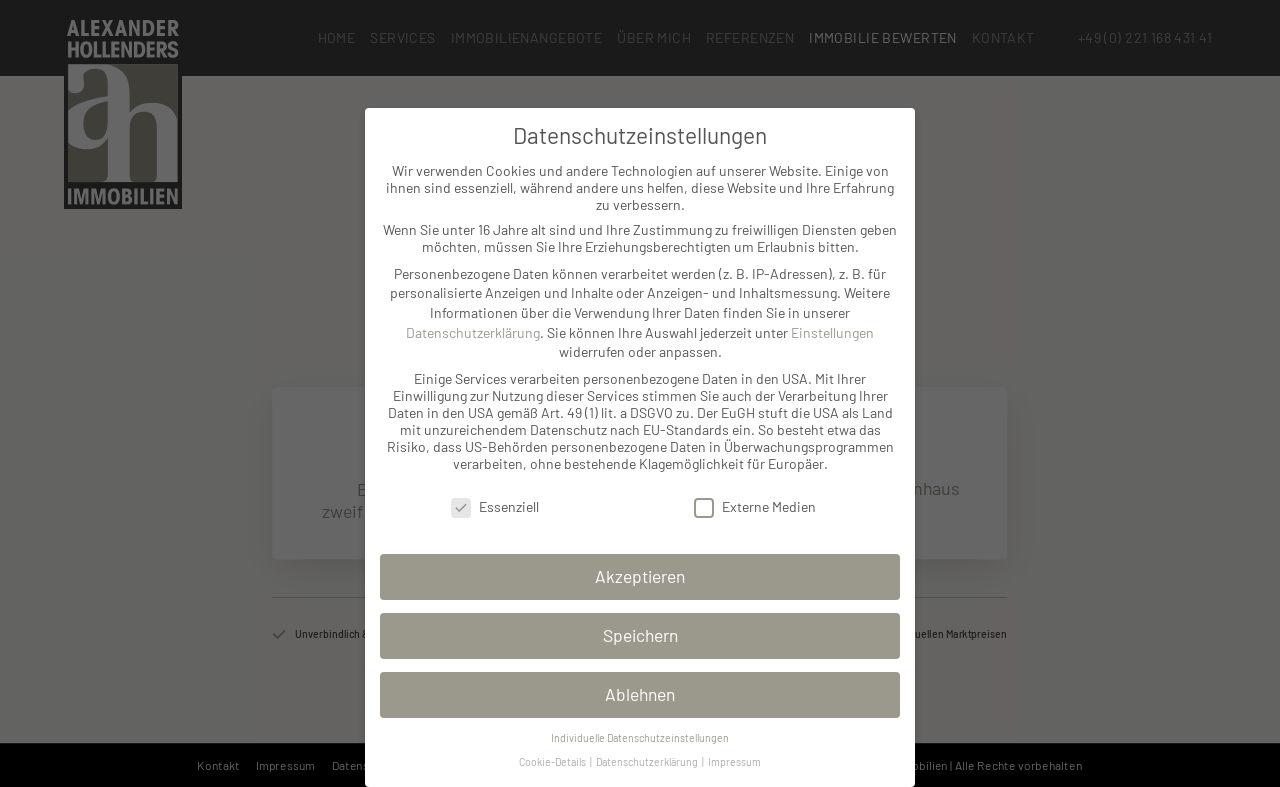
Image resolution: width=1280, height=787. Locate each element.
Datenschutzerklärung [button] (648, 761)
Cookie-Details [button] (553, 761)
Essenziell (495, 506)
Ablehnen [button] (640, 694)
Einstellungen (832, 332)
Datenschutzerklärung (473, 332)
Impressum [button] (734, 761)
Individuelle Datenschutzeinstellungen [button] (640, 737)
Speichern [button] (640, 635)
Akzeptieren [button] (640, 576)
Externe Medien (755, 506)
